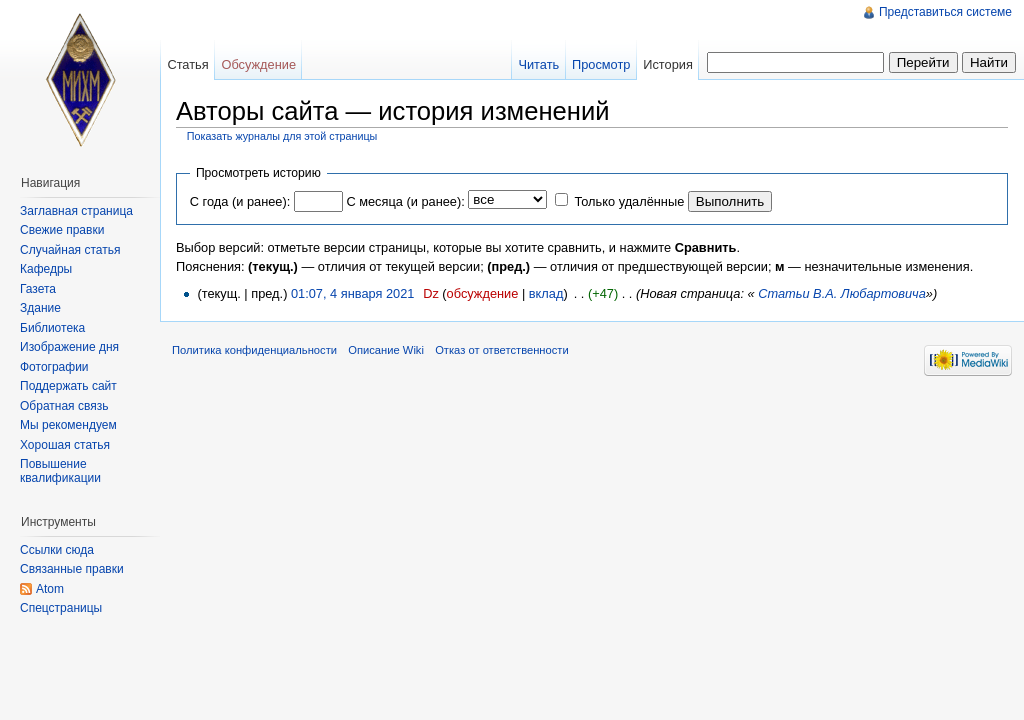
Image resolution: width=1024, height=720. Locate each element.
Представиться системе (945, 12)
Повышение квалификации (60, 471)
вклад (546, 293)
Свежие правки (62, 230)
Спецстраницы (61, 608)
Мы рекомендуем (68, 425)
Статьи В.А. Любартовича (842, 293)
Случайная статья (70, 250)
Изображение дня (69, 347)
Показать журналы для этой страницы (282, 136)
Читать (538, 64)
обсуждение (483, 293)
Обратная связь (64, 406)
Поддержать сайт (68, 386)
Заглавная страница (76, 211)
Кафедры (46, 269)
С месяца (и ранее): (405, 201)
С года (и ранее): (240, 201)
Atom (50, 589)
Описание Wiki (386, 350)
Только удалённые (629, 201)
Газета (38, 289)
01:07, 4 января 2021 (353, 293)
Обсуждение (258, 64)
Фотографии (54, 367)
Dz (431, 293)
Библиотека (52, 328)
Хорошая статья (65, 445)
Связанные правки (72, 569)
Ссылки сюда (57, 550)
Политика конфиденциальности (254, 350)
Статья (187, 64)
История (668, 64)
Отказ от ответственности (502, 350)
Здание (40, 308)
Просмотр (601, 64)
